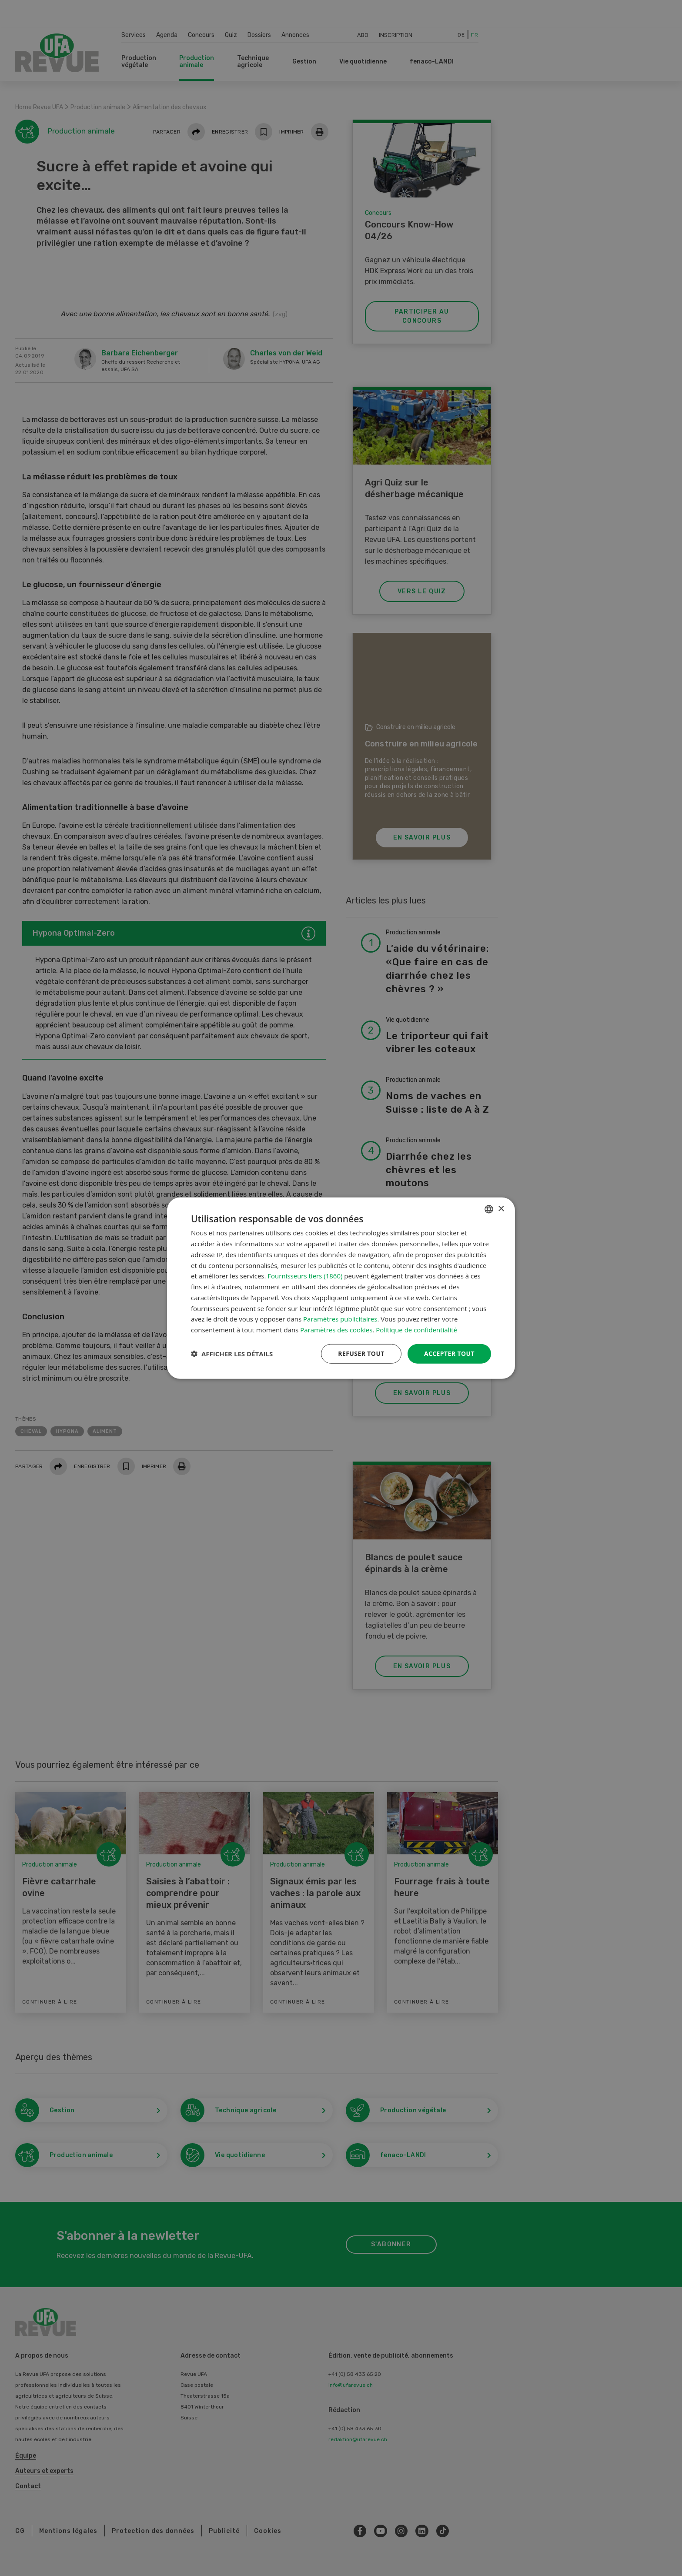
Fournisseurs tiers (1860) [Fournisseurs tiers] (304, 1275)
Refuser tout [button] (361, 1353)
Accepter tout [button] (449, 1353)
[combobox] (489, 1209)
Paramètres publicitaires (340, 1319)
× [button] (501, 1208)
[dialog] (341, 1288)
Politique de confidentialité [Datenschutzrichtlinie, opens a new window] (416, 1329)
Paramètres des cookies (336, 1329)
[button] (232, 1353)
